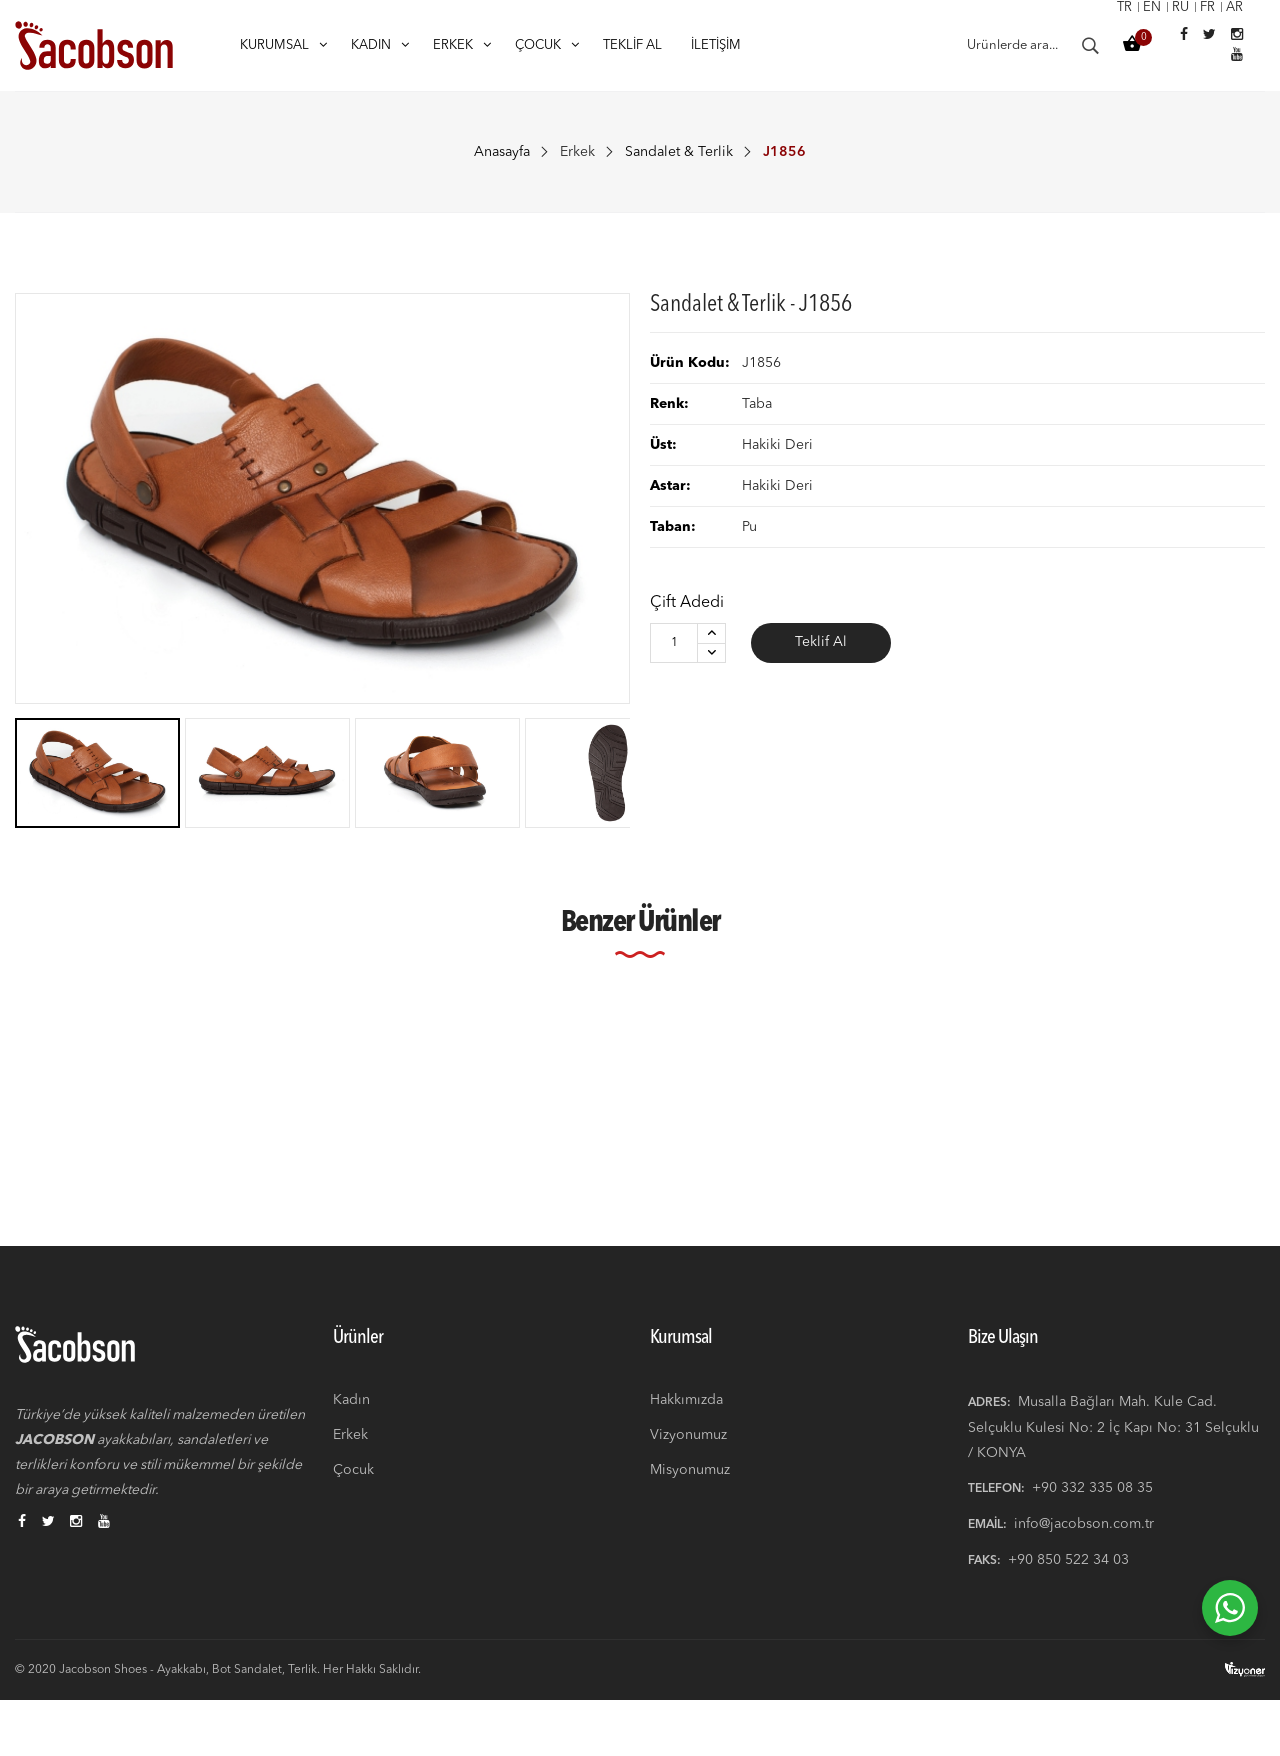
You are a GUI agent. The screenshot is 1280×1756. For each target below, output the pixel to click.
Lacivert (570, 1157)
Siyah (54, 1157)
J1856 (60, 1181)
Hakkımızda (686, 1451)
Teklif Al (821, 643)
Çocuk (353, 1521)
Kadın (351, 1451)
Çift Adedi (687, 603)
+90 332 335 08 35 (1092, 1539)
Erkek (577, 152)
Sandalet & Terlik (679, 152)
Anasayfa (502, 152)
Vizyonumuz (688, 1486)
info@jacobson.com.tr (1084, 1575)
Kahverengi (321, 1157)
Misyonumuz (690, 1521)
